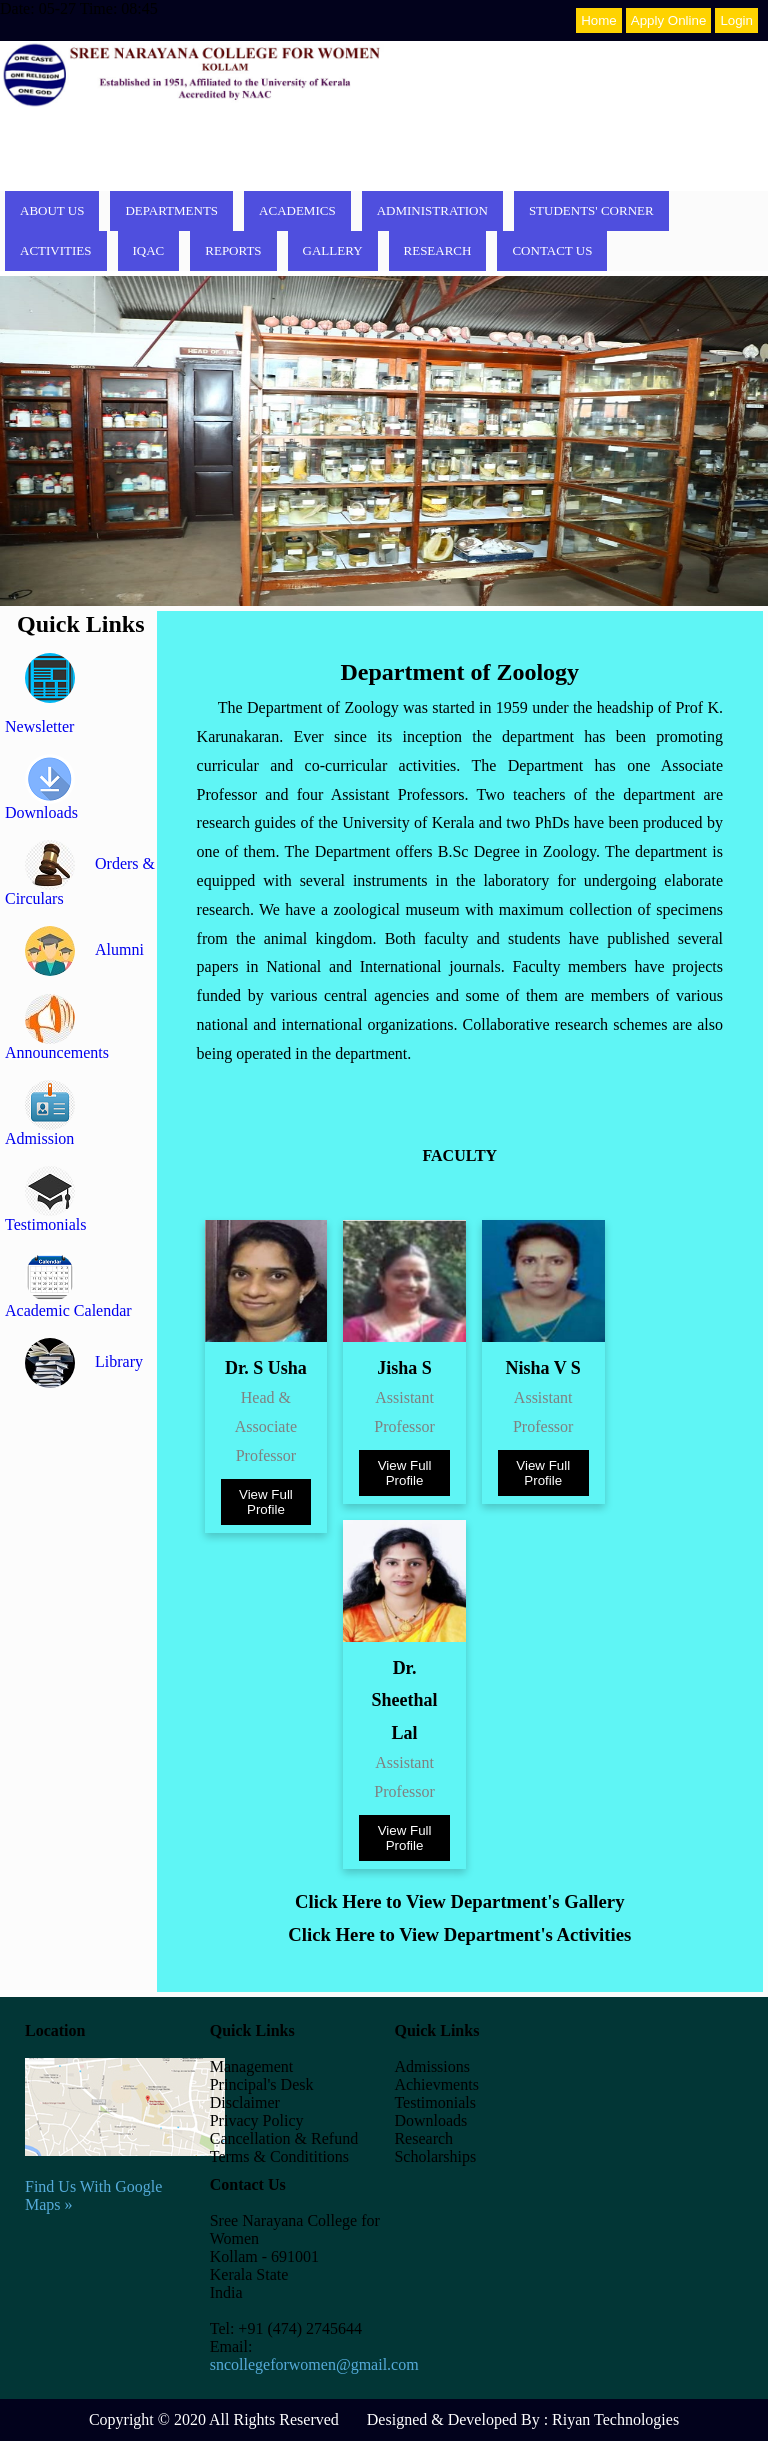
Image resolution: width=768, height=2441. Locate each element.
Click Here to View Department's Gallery (459, 1901)
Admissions (432, 2066)
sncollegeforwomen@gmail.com (314, 2364)
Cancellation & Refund (284, 2138)
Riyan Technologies (615, 2419)
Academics (297, 210)
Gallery (333, 250)
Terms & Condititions (279, 2156)
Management (252, 2066)
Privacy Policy (257, 2120)
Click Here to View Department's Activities (459, 1934)
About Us (52, 210)
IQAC (149, 250)
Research (438, 250)
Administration (432, 210)
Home (599, 20)
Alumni (84, 949)
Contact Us (552, 250)
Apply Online (669, 20)
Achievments (436, 2084)
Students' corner (591, 210)
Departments (171, 210)
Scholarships (435, 2156)
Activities (56, 250)
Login (736, 20)
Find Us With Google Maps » (125, 2177)
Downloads (430, 2120)
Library (84, 1361)
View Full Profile (266, 1502)
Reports (233, 250)
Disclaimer (245, 2102)
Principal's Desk (262, 2084)
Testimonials (435, 2102)
